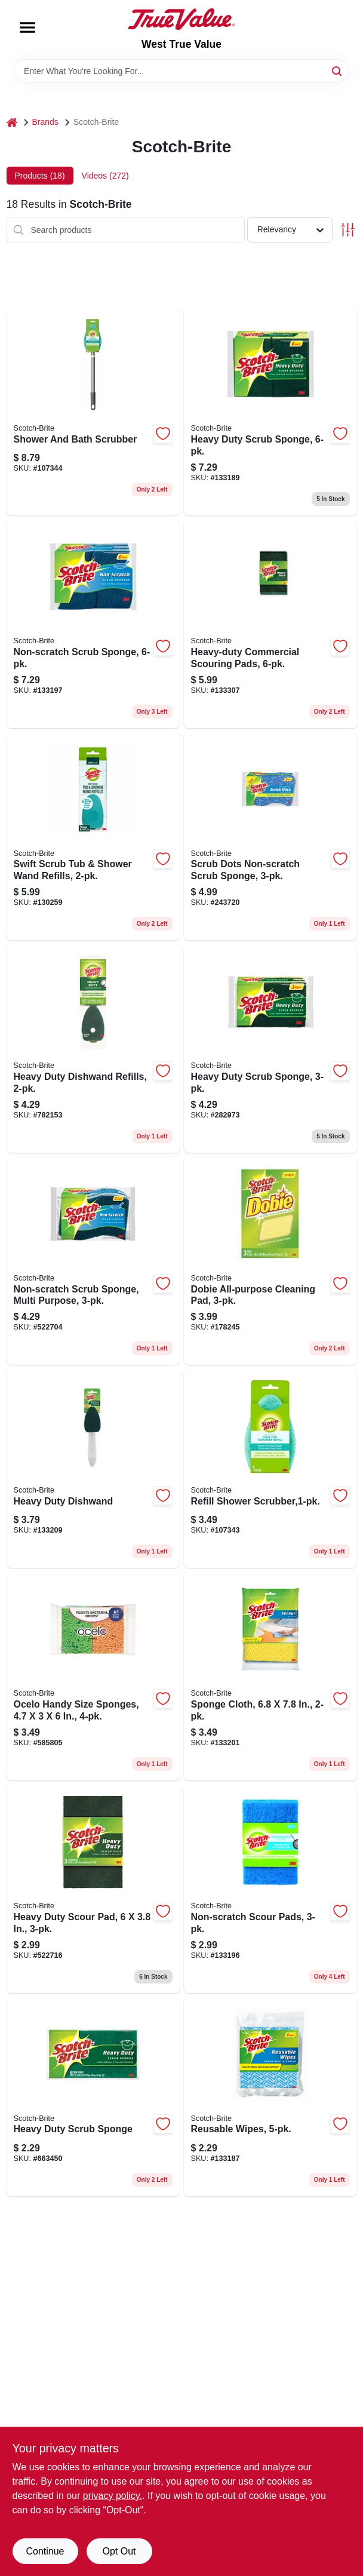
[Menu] (27, 27)
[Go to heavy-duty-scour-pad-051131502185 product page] (93, 1889)
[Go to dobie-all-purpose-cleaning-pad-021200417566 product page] (270, 1261)
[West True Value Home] (181, 19)
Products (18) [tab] (40, 175)
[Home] (12, 122)
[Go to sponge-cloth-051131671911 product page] (270, 1676)
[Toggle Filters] (348, 230)
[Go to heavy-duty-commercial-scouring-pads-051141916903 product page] (270, 624)
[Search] (337, 70)
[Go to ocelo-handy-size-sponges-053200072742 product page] (93, 1676)
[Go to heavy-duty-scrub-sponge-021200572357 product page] (270, 1048)
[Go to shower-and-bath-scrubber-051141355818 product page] (93, 411)
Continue (45, 2551)
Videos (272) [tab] (105, 175)
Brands (45, 122)
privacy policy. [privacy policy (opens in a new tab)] (112, 2496)
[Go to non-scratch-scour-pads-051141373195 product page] (270, 1889)
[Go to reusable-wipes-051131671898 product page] (270, 2096)
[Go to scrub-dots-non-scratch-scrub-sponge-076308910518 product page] (270, 836)
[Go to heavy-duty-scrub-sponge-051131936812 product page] (270, 411)
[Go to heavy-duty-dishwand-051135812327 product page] (93, 1468)
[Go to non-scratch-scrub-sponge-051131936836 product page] (93, 624)
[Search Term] (181, 71)
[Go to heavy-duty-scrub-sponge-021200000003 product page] (93, 2096)
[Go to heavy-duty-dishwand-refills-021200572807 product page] (93, 1048)
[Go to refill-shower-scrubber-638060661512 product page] (270, 1468)
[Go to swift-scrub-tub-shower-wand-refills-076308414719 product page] (93, 836)
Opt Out (119, 2551)
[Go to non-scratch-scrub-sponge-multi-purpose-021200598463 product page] (93, 1261)
